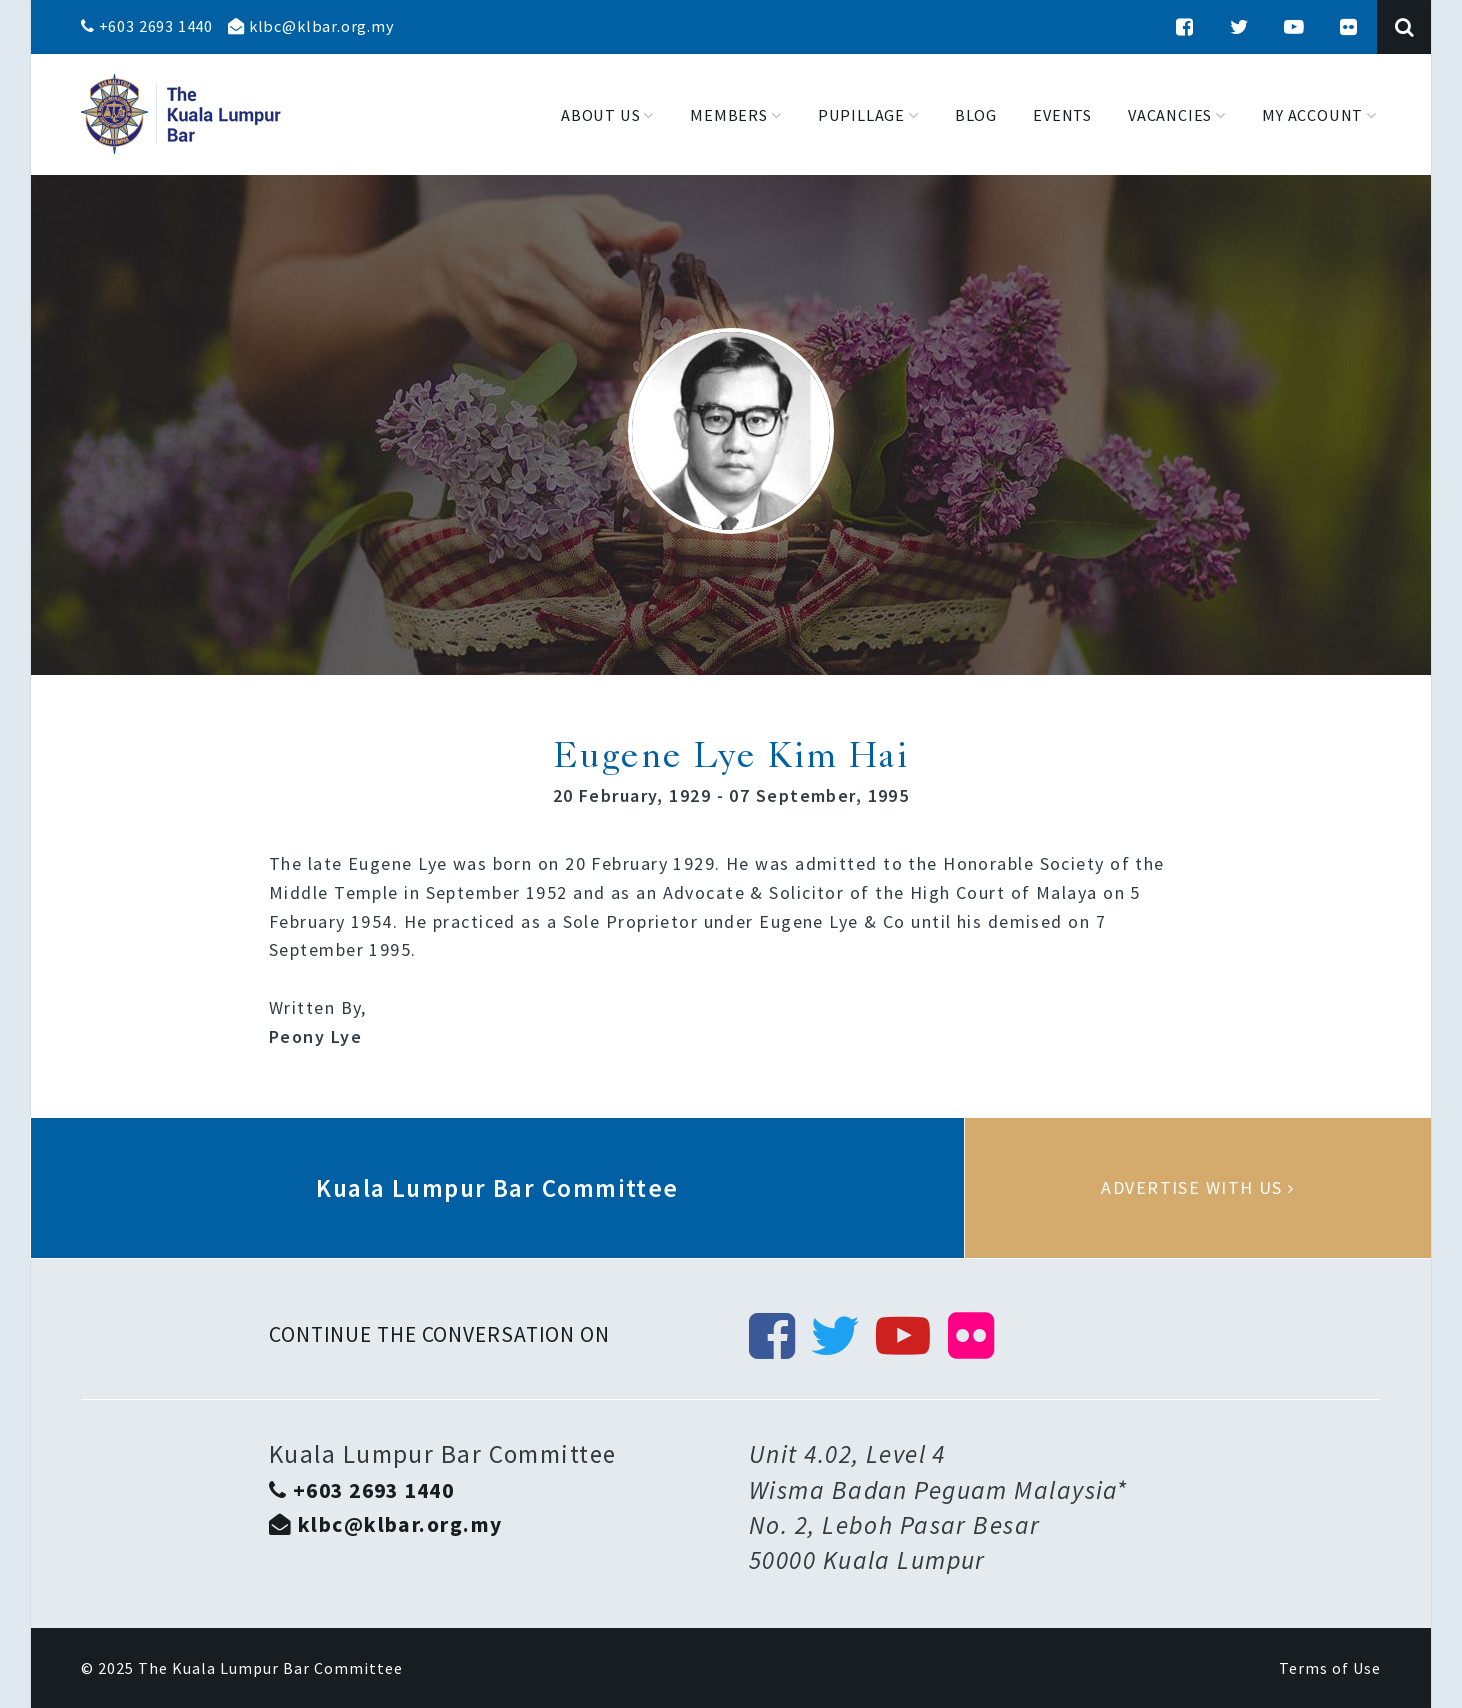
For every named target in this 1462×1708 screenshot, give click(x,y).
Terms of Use (1330, 1668)
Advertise (1198, 1188)
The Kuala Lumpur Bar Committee (270, 1668)
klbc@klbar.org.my (311, 26)
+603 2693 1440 (147, 26)
